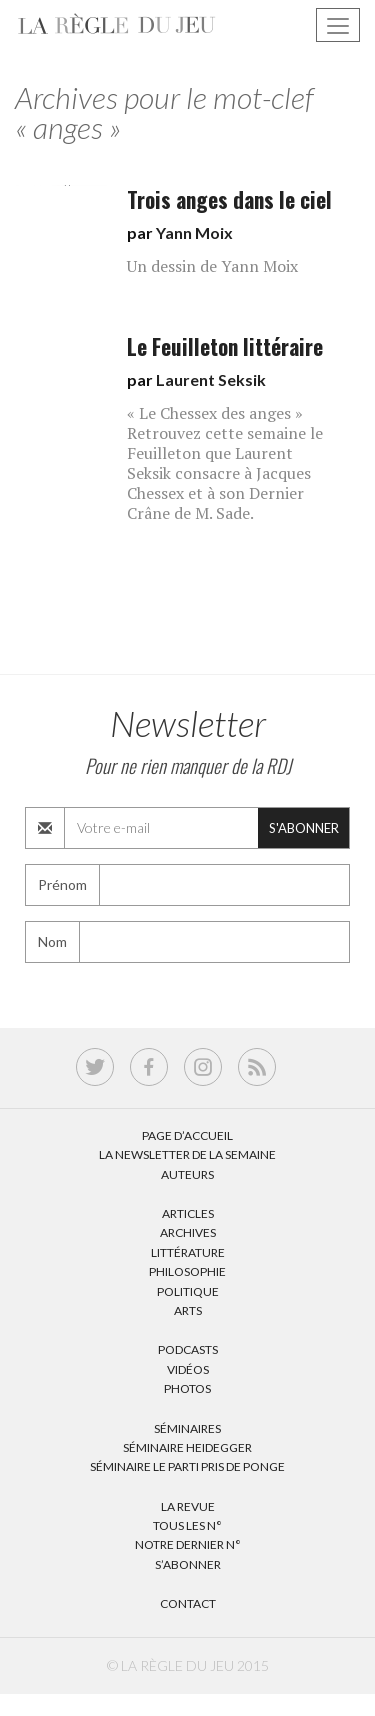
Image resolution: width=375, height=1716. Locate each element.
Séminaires (187, 1428)
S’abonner (188, 1564)
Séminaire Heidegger (187, 1447)
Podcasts (188, 1349)
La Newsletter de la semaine (187, 1154)
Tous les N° (187, 1525)
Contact (188, 1603)
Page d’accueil (187, 1135)
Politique (188, 1291)
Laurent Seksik (211, 379)
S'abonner (304, 828)
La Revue (188, 1506)
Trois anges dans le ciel (229, 199)
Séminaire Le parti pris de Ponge (187, 1466)
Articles (188, 1213)
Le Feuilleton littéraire (225, 346)
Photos (187, 1388)
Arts (188, 1310)
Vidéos (188, 1369)
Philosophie (187, 1271)
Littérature (188, 1252)
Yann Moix (194, 232)
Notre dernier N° (188, 1544)
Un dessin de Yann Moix (212, 266)
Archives (188, 1232)
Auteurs (187, 1174)
